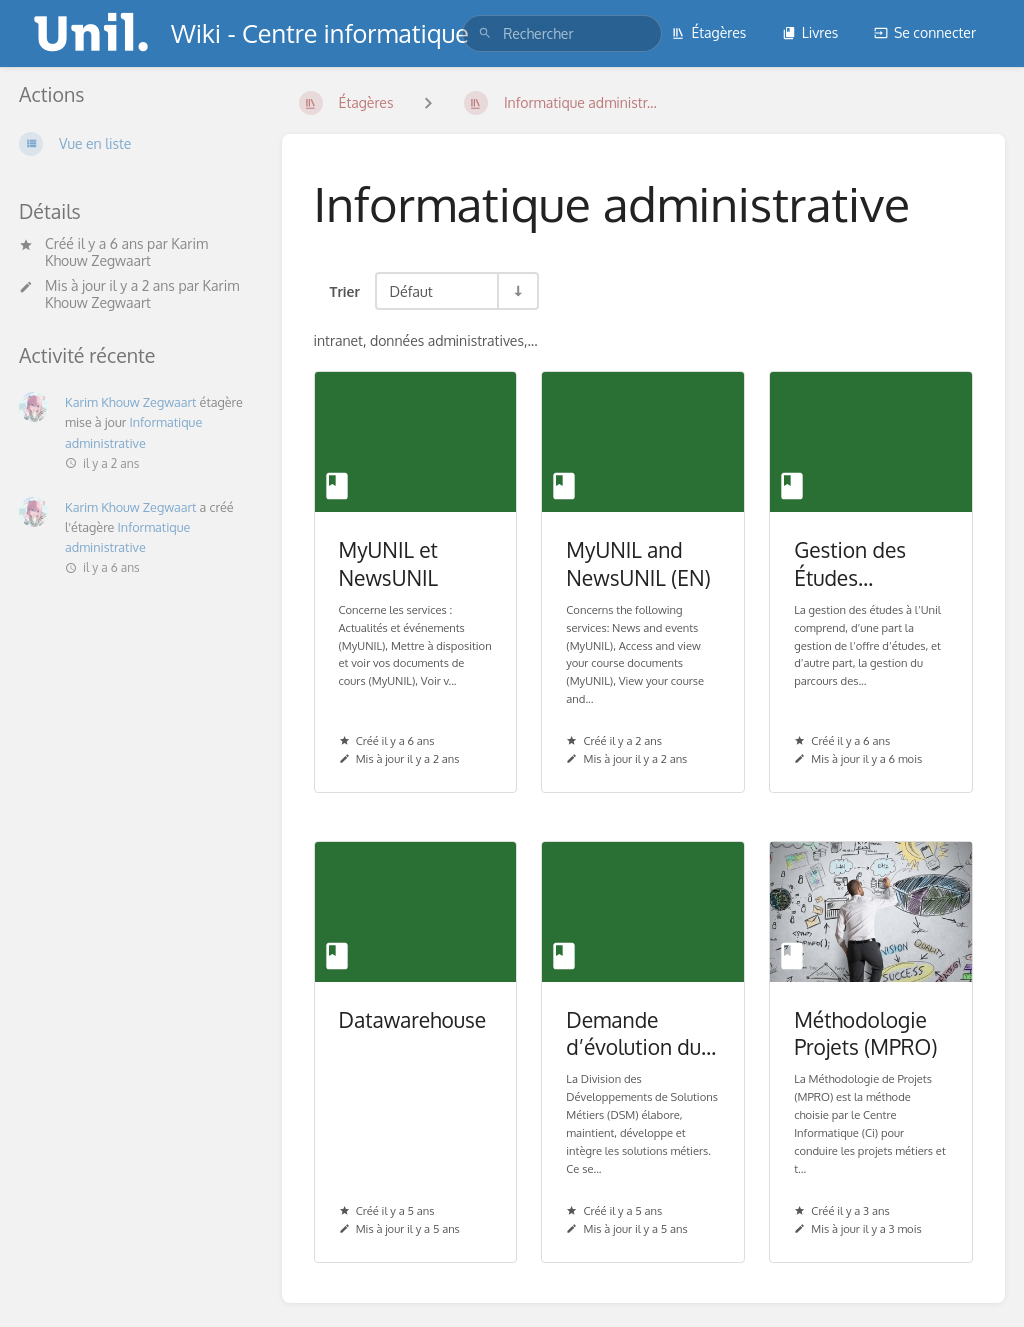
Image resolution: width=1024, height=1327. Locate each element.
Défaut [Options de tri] (410, 291)
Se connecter (925, 32)
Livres (810, 32)
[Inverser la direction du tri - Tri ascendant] (517, 291)
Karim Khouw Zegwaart (126, 252)
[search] (562, 33)
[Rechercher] (485, 33)
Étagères (708, 32)
